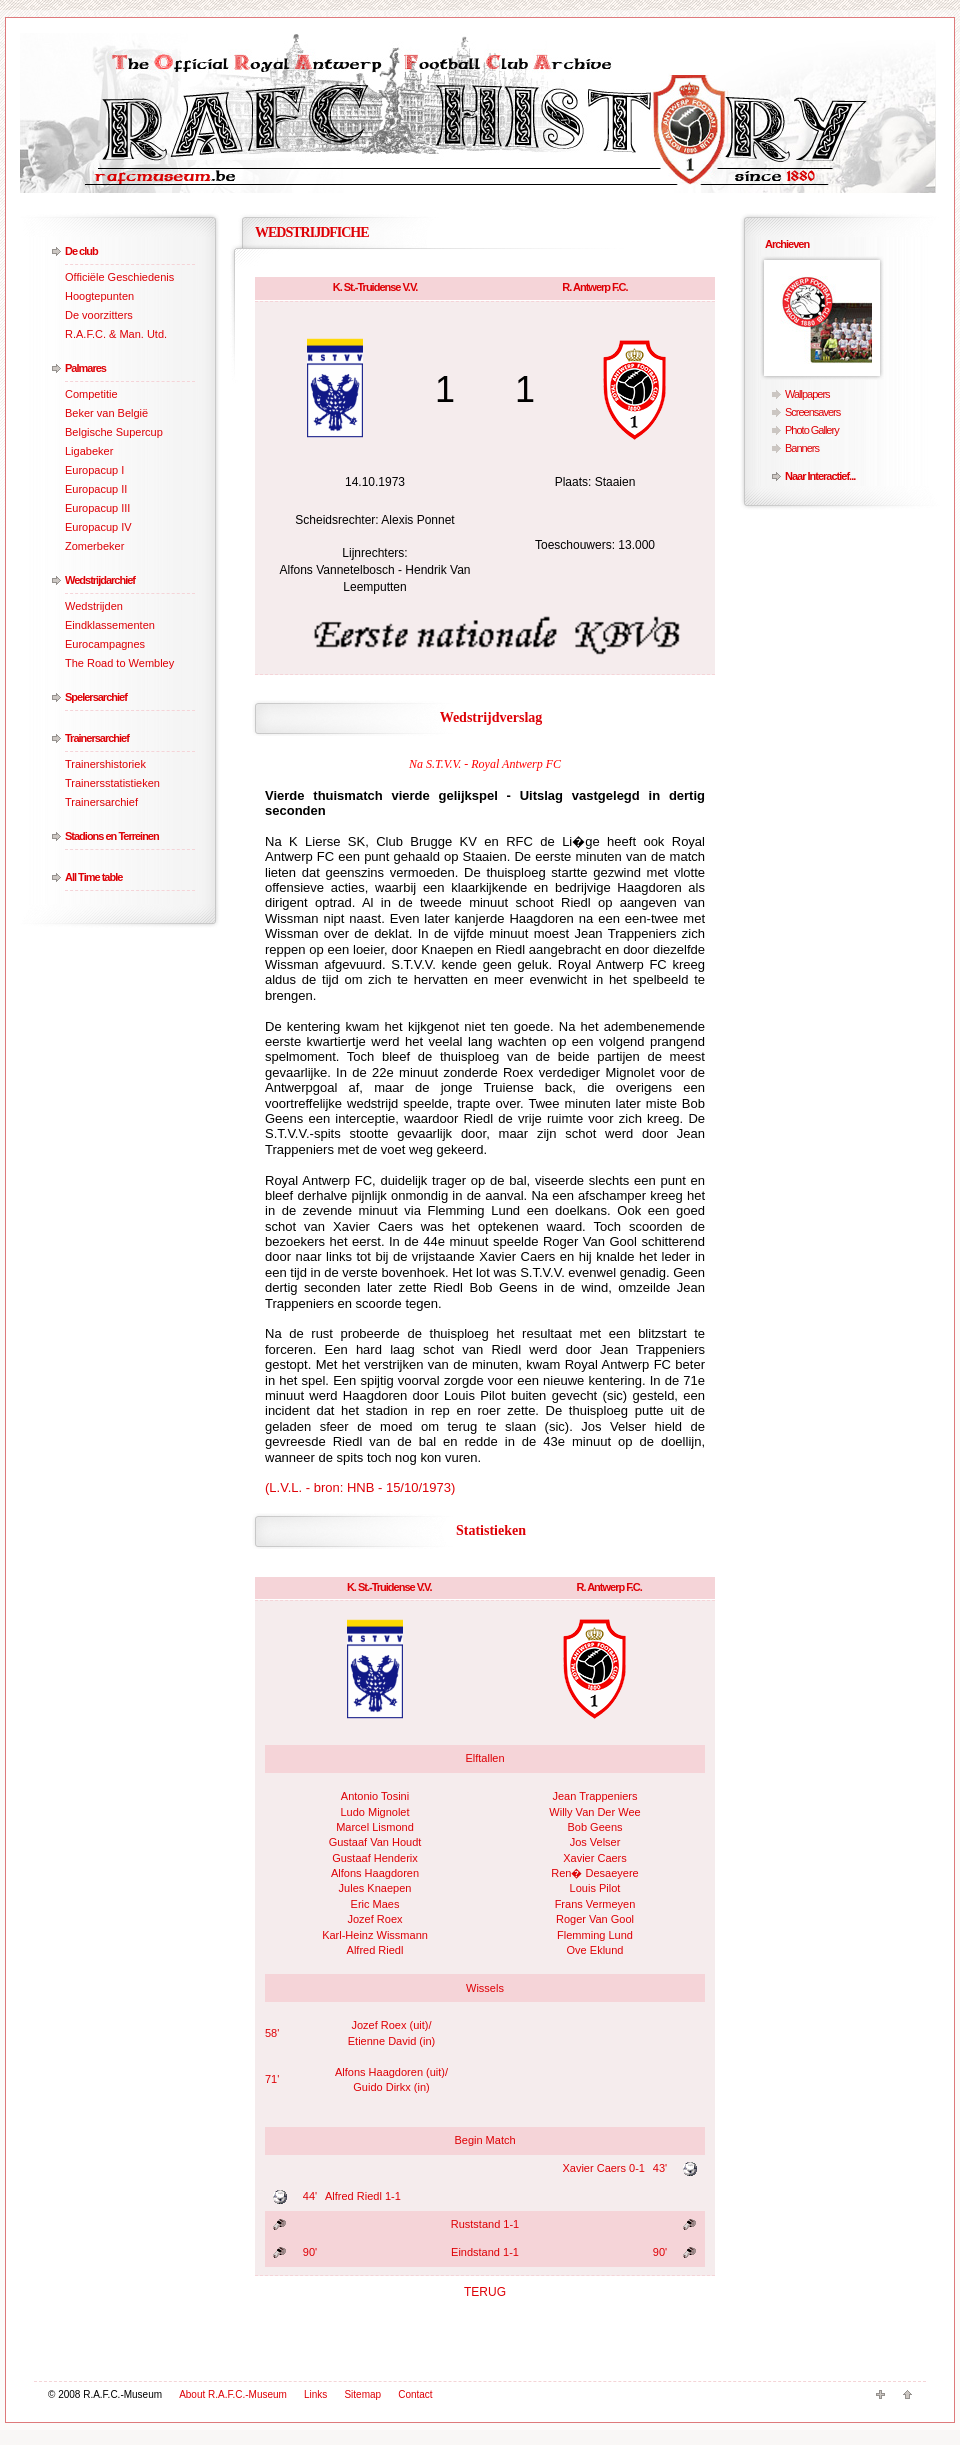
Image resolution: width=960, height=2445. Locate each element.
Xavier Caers (595, 1858)
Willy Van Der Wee (594, 1812)
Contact (415, 2394)
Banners (802, 448)
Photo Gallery (812, 430)
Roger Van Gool (595, 1919)
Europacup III (97, 508)
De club (81, 251)
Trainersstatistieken (112, 783)
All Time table (93, 877)
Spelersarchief (96, 697)
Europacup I (94, 470)
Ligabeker (89, 451)
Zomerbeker (94, 546)
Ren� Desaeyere (594, 1873)
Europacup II (96, 489)
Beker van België (106, 413)
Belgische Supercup (114, 432)
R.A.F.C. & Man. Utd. (116, 334)
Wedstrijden (94, 606)
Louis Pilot (595, 1888)
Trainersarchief (97, 738)
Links (315, 2394)
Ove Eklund (595, 1950)
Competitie (91, 394)
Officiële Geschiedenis (119, 277)
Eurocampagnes (105, 644)
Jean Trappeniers (595, 1796)
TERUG (485, 2292)
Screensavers (812, 412)
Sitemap (362, 2394)
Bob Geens (594, 1827)
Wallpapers (807, 394)
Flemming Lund (595, 1935)
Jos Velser (595, 1842)
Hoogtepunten (99, 296)
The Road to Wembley (119, 663)
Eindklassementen (110, 625)
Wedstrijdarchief (100, 580)
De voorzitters (99, 315)
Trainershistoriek (105, 764)
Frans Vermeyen (595, 1904)
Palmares (85, 368)
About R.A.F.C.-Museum (233, 2394)
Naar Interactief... (820, 476)
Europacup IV (98, 527)
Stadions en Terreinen (112, 836)
